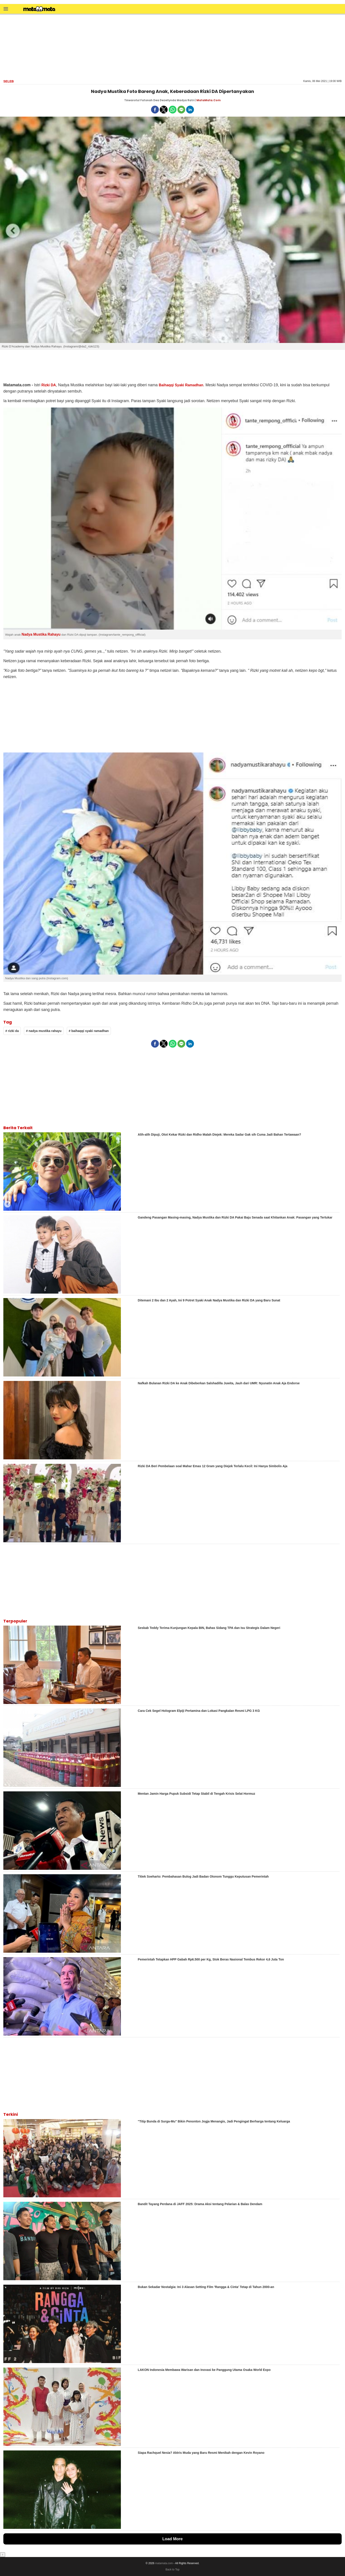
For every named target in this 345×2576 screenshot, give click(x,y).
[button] (5, 8)
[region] (172, 46)
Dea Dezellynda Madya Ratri (173, 100)
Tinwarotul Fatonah (138, 100)
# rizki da (12, 1031)
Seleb (8, 81)
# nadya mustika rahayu (43, 1031)
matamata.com (164, 2563)
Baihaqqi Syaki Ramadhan (181, 385)
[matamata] (39, 9)
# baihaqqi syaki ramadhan (89, 1031)
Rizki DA (48, 385)
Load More (172, 2539)
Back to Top (172, 2569)
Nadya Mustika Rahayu (41, 634)
